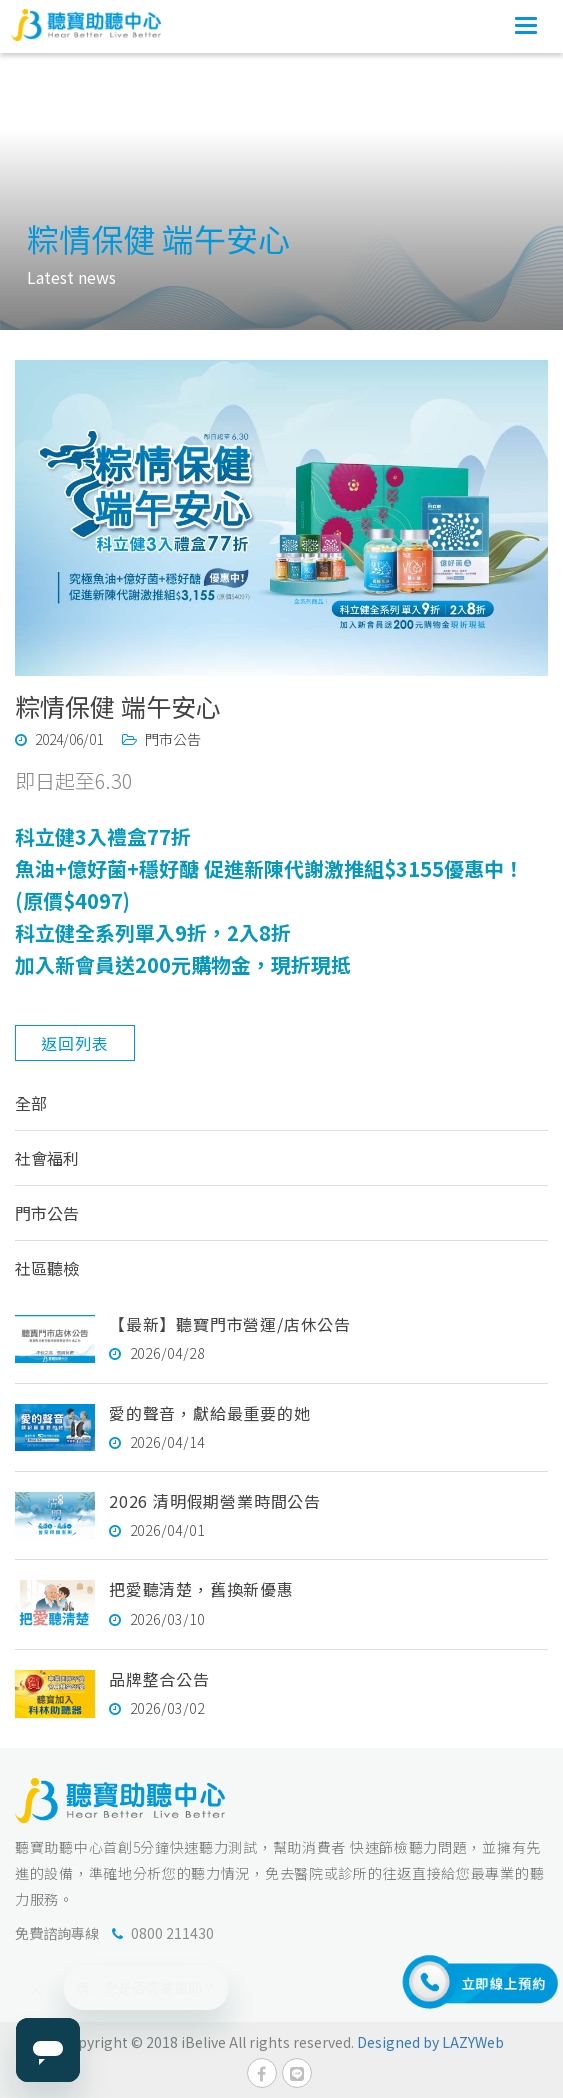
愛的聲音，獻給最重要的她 (210, 1413)
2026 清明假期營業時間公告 (215, 1501)
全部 (31, 1103)
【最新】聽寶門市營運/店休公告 (230, 1324)
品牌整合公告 (159, 1679)
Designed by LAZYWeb (430, 2042)
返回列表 (74, 1043)
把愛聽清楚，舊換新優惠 (201, 1589)
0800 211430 (172, 1933)
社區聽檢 (47, 1268)
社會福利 (47, 1158)
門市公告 (47, 1213)
